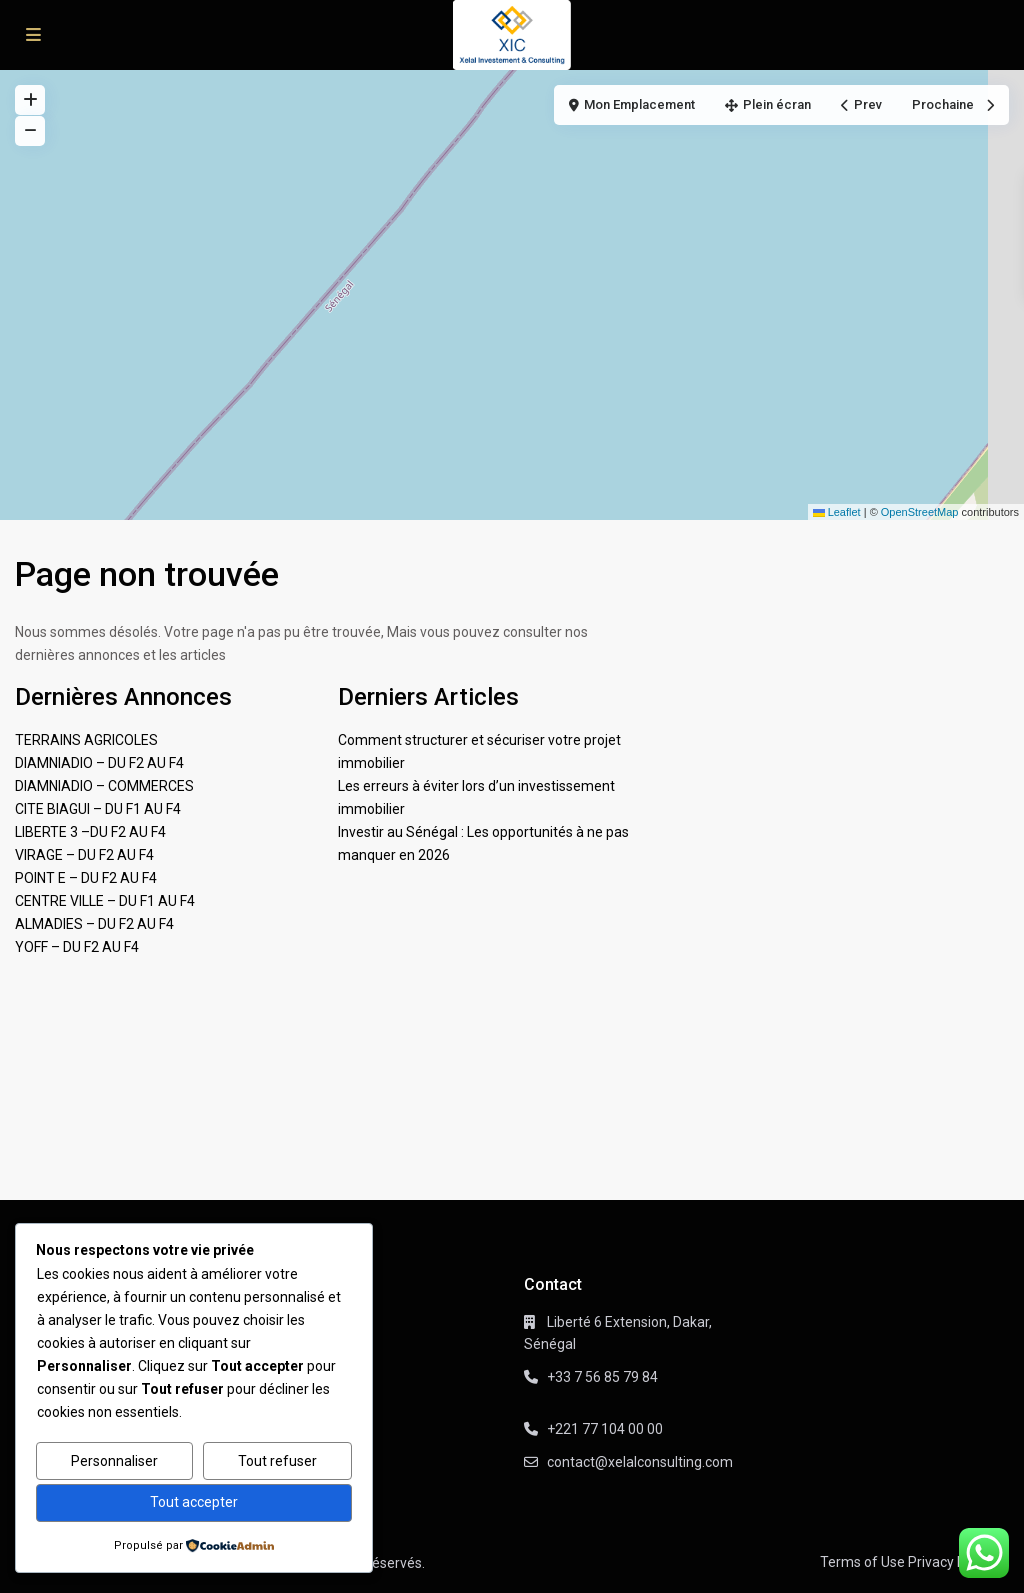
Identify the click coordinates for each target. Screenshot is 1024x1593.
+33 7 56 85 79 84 (602, 1377)
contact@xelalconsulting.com (640, 1462)
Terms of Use (862, 1562)
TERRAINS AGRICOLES (86, 740)
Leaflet (837, 512)
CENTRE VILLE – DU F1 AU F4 (105, 901)
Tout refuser (277, 1461)
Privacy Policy (951, 1562)
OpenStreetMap (920, 512)
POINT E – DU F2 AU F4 (86, 878)
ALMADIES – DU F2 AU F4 (94, 924)
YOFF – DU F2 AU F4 (77, 947)
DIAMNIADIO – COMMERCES (104, 786)
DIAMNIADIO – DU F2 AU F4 (99, 763)
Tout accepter (194, 1502)
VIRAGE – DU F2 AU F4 (84, 855)
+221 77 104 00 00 (605, 1429)
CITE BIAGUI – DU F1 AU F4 (98, 809)
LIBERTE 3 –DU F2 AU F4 (90, 832)
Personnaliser (114, 1461)
